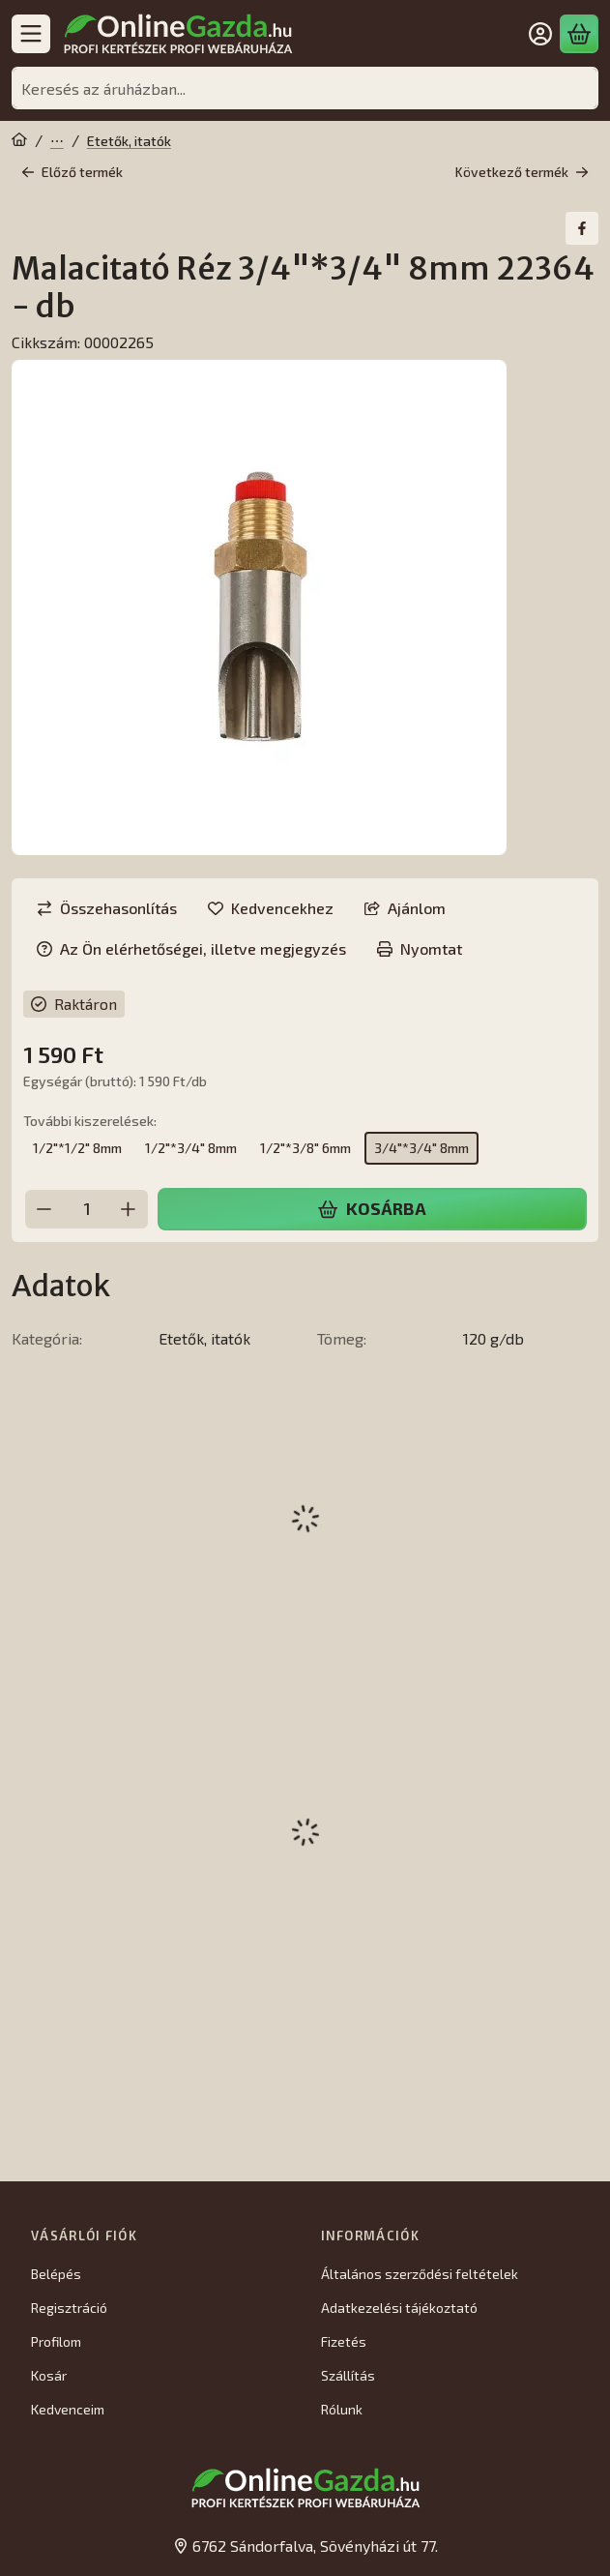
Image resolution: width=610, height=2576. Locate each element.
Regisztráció (69, 2307)
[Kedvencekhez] (270, 908)
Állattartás (57, 141)
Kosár (49, 2375)
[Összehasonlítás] (106, 908)
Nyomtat (419, 948)
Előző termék (72, 171)
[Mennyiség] (86, 1208)
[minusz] (44, 1208)
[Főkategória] (19, 141)
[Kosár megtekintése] (579, 34)
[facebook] (582, 228)
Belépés (56, 2273)
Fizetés (343, 2341)
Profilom (56, 2341)
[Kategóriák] (31, 34)
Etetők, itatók (129, 141)
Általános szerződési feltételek (419, 2273)
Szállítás (348, 2375)
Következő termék (522, 171)
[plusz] (128, 1208)
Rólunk (342, 2409)
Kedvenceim (67, 2409)
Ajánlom (405, 908)
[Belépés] (540, 34)
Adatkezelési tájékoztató (399, 2307)
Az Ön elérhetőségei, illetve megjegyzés (191, 948)
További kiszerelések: (90, 1120)
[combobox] (305, 88)
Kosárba (372, 1208)
